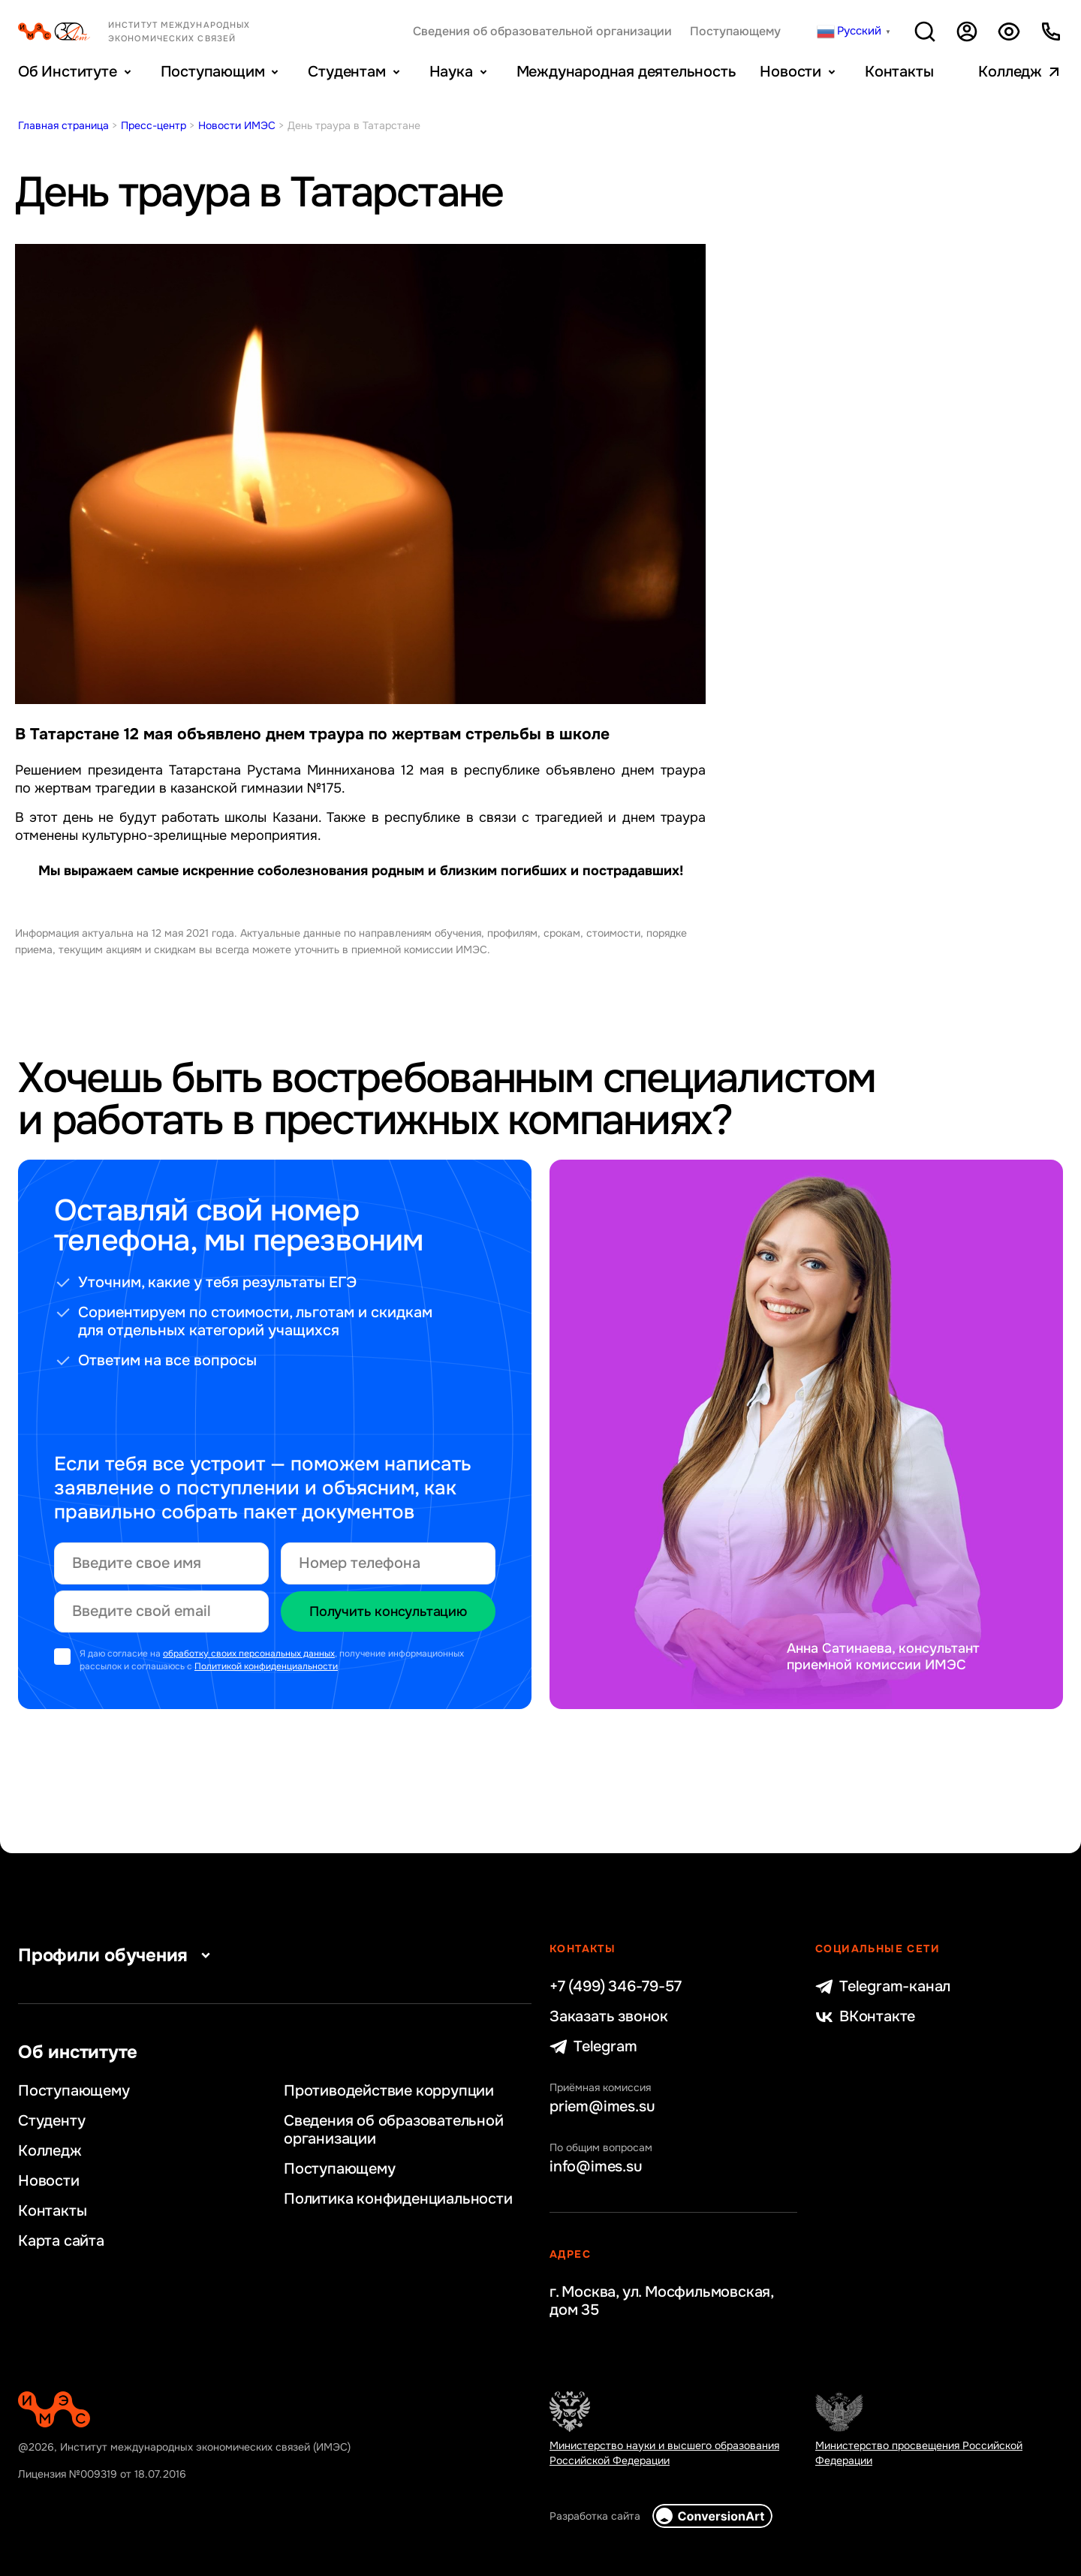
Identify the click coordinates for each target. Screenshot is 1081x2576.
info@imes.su (596, 2167)
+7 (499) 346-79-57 (615, 1987)
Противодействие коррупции (389, 2091)
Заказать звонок (609, 2017)
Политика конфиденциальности (398, 2199)
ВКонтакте (865, 2017)
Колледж (1010, 71)
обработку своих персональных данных (249, 1654)
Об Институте (67, 71)
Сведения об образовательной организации (542, 31)
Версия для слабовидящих (1009, 32)
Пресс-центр (153, 125)
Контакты (899, 71)
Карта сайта (61, 2241)
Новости (790, 71)
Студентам (346, 71)
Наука (451, 71)
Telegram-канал (882, 1987)
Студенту (51, 2121)
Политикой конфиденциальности (266, 1666)
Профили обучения (118, 1955)
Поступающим (213, 71)
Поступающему (735, 31)
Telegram (593, 2047)
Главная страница (63, 125)
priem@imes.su (602, 2107)
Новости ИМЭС (237, 125)
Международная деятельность (626, 71)
